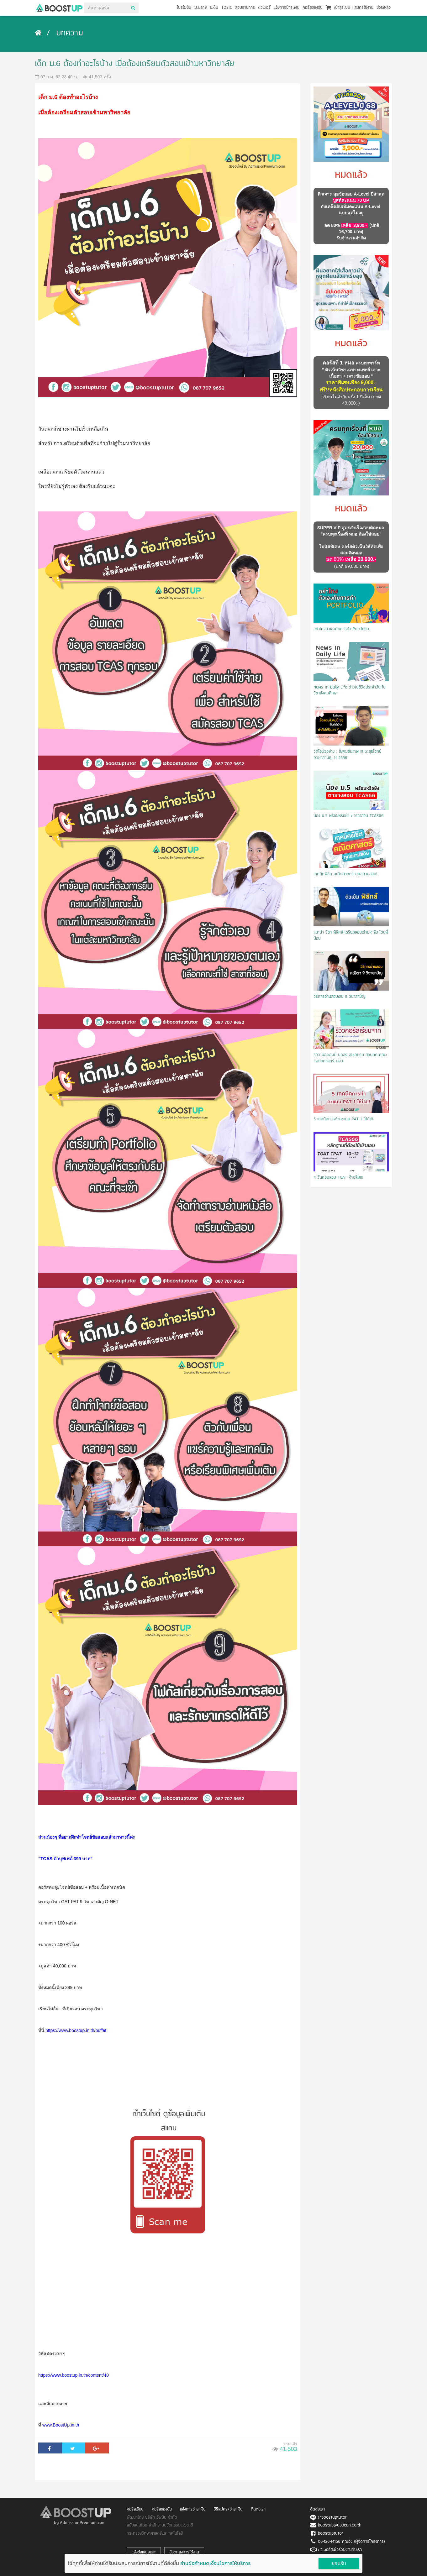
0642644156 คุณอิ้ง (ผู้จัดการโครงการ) (351, 2541)
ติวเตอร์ (264, 7)
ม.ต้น (214, 7)
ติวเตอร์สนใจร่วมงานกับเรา (340, 2550)
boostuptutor (330, 2533)
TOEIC (226, 7)
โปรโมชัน (184, 7)
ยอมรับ (339, 2564)
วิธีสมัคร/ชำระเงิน (228, 2509)
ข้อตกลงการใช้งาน (184, 2552)
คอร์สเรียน (135, 2509)
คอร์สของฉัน (313, 7)
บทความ (69, 33)
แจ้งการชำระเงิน (286, 7)
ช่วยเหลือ (384, 7)
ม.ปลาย (200, 7)
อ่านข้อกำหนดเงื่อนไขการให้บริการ (215, 2563)
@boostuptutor (332, 2517)
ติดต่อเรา (258, 2509)
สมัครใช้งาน (363, 7)
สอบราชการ (245, 7)
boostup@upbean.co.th (339, 2525)
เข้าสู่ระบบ (342, 7)
